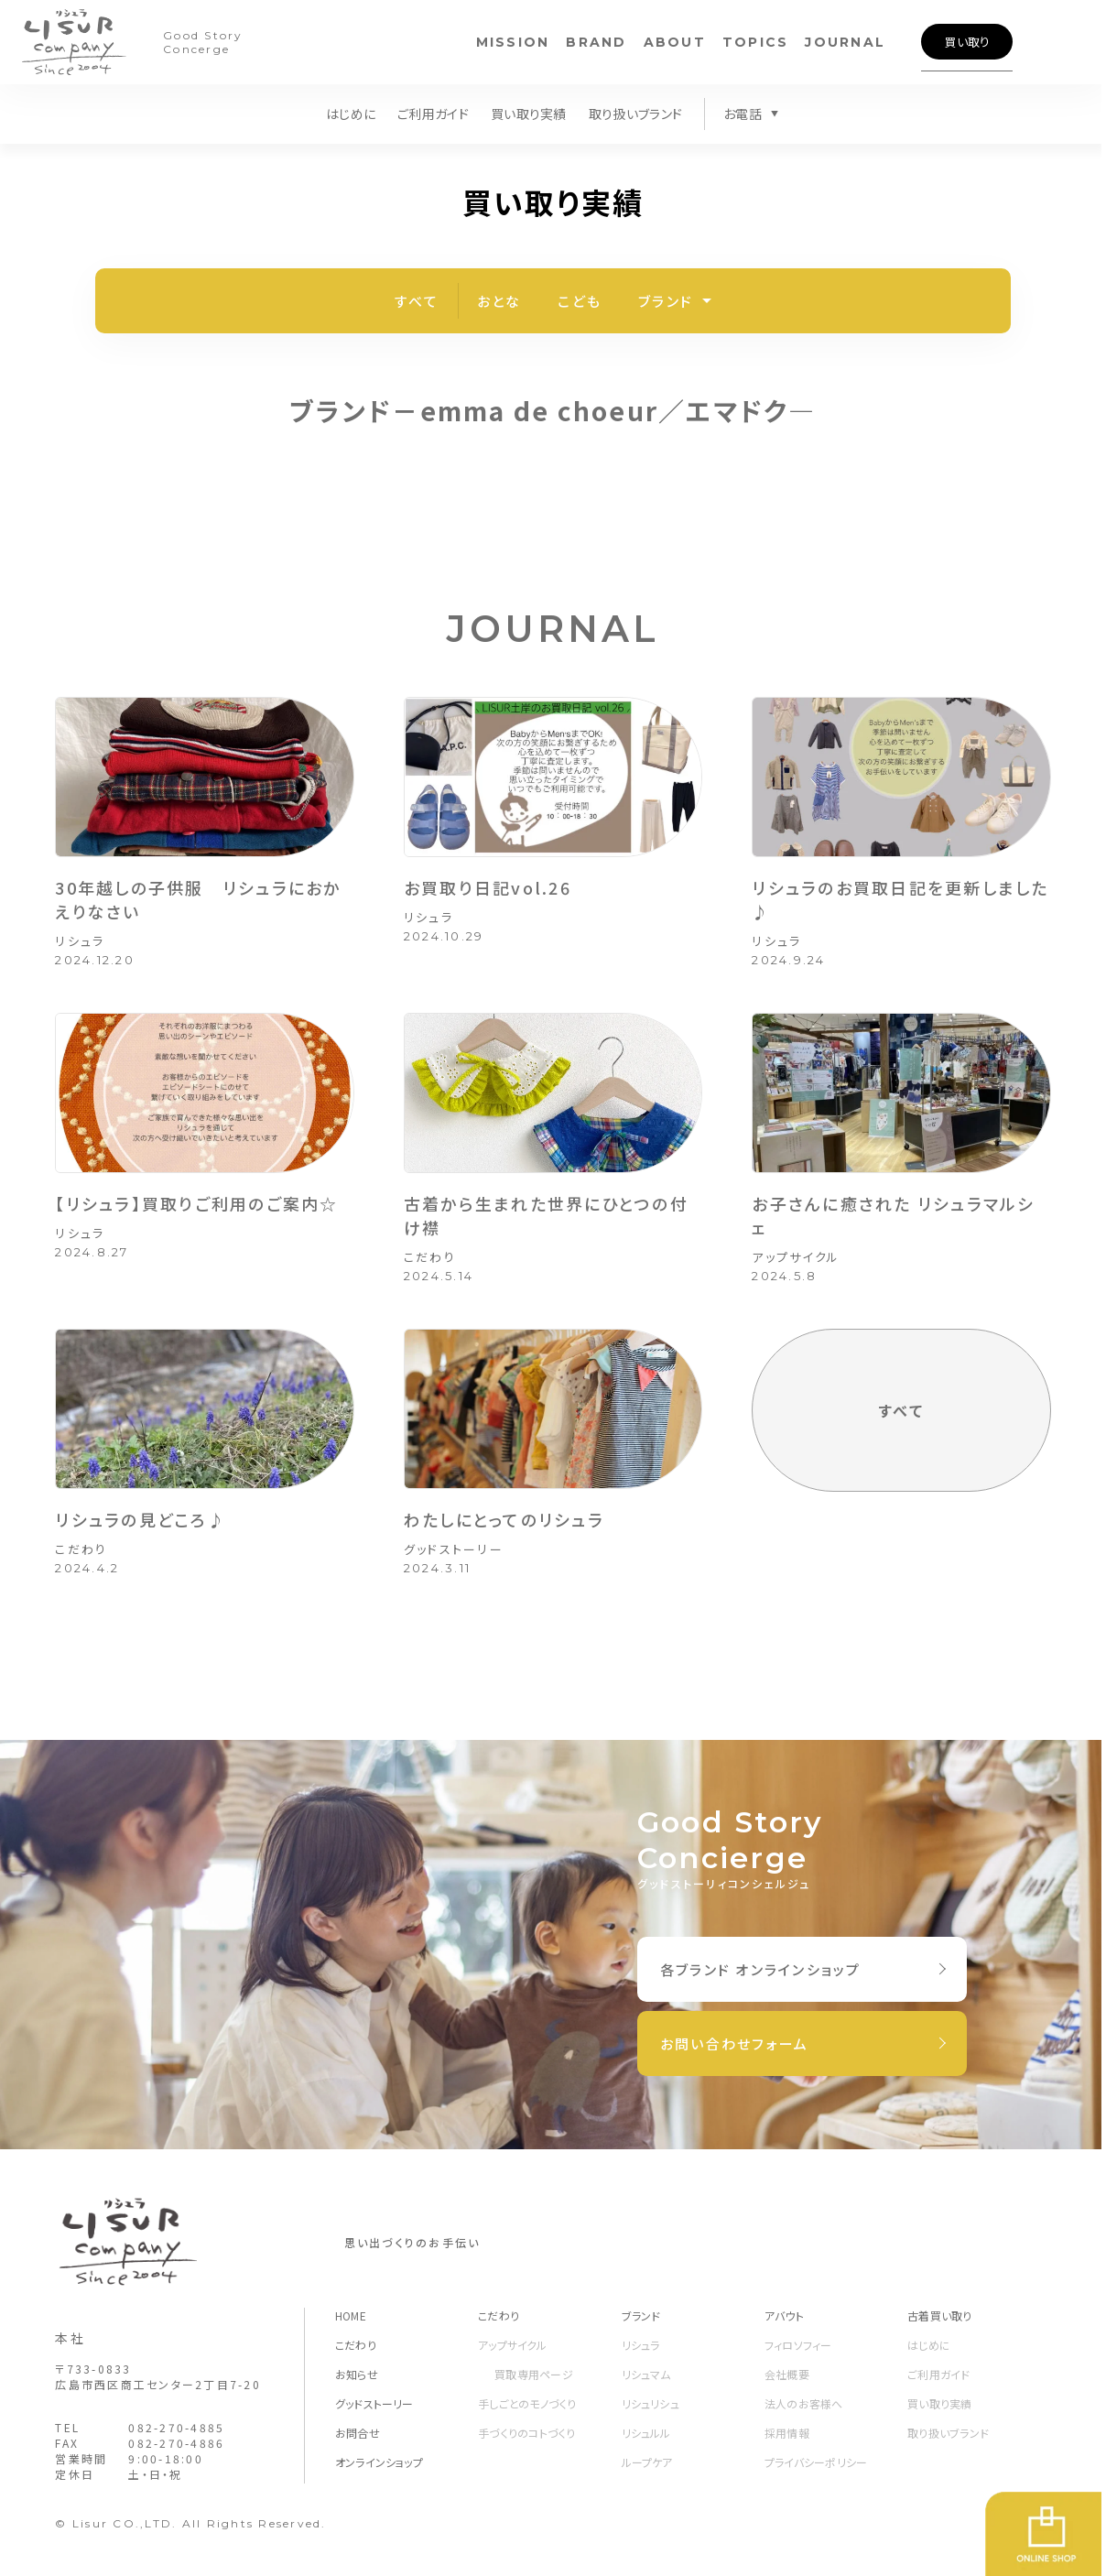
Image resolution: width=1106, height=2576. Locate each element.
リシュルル (646, 2432)
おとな (499, 300)
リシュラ (79, 941)
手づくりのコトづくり (526, 2432)
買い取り (967, 41)
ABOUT (675, 42)
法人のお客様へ (803, 2403)
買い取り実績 (529, 113)
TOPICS (755, 42)
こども (580, 300)
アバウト (784, 2315)
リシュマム (646, 2374)
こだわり (430, 1257)
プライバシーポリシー (815, 2462)
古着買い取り (939, 2315)
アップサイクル (796, 1257)
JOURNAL (845, 42)
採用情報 (786, 2432)
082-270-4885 (176, 2427)
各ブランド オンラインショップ (761, 1969)
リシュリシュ (650, 2403)
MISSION (513, 42)
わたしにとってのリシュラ (504, 1519)
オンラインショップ (379, 2462)
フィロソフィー (798, 2345)
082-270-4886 (176, 2443)
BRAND (596, 42)
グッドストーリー (454, 1549)
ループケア (647, 2462)
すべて (417, 300)
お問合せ (357, 2432)
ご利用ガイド (433, 113)
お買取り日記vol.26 (487, 887)
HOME (350, 2315)
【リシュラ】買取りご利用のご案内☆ (196, 1203)
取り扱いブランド (635, 113)
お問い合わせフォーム (734, 2043)
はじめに (350, 113)
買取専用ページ (533, 2374)
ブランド (665, 300)
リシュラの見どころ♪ (140, 1519)
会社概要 (786, 2374)
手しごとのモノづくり (527, 2403)
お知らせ (356, 2374)
